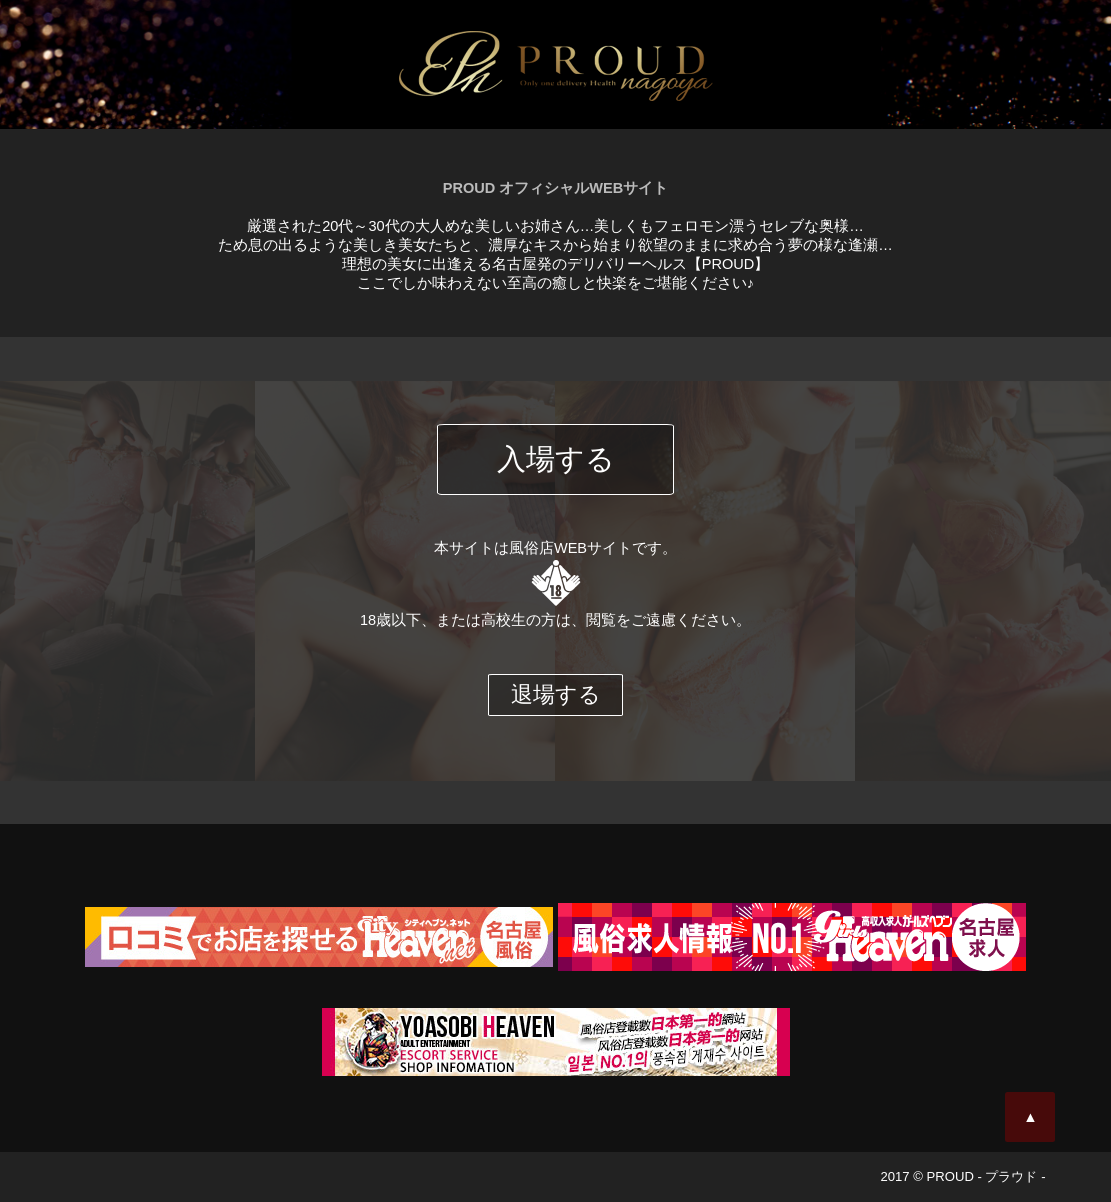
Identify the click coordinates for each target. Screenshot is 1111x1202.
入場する (556, 459)
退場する (556, 694)
